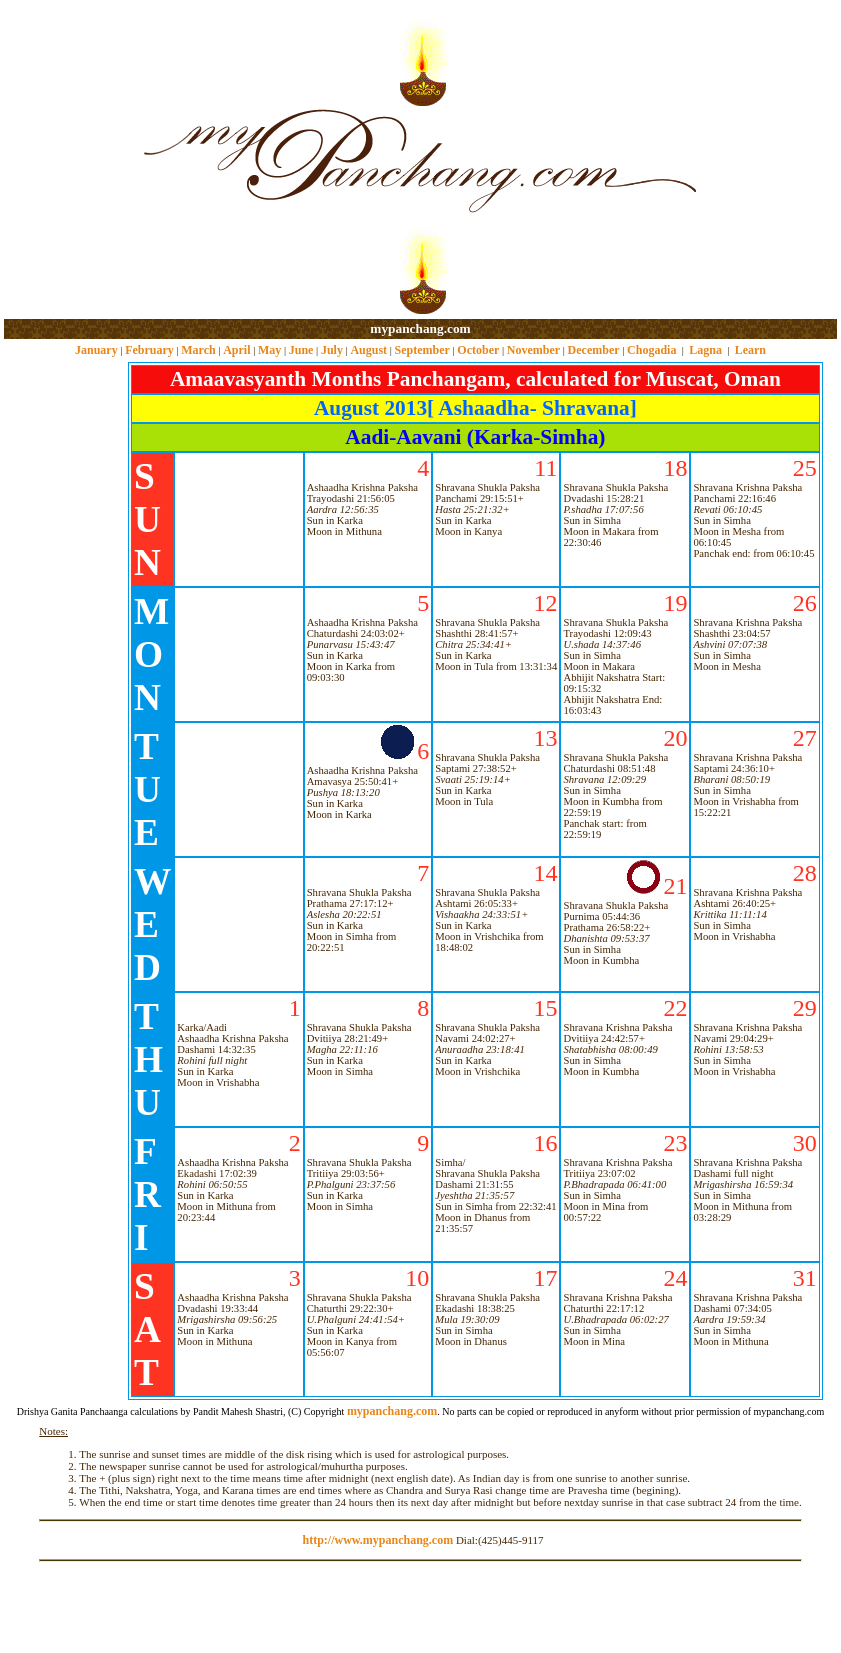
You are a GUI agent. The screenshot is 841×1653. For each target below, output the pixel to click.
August (368, 350)
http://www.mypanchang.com (377, 1540)
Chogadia (651, 350)
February (149, 350)
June (301, 350)
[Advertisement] (68, 160)
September (422, 350)
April (236, 350)
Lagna (705, 350)
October (478, 350)
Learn (750, 350)
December (594, 350)
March (198, 350)
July (332, 350)
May (269, 350)
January (96, 350)
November (533, 350)
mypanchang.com (420, 328)
